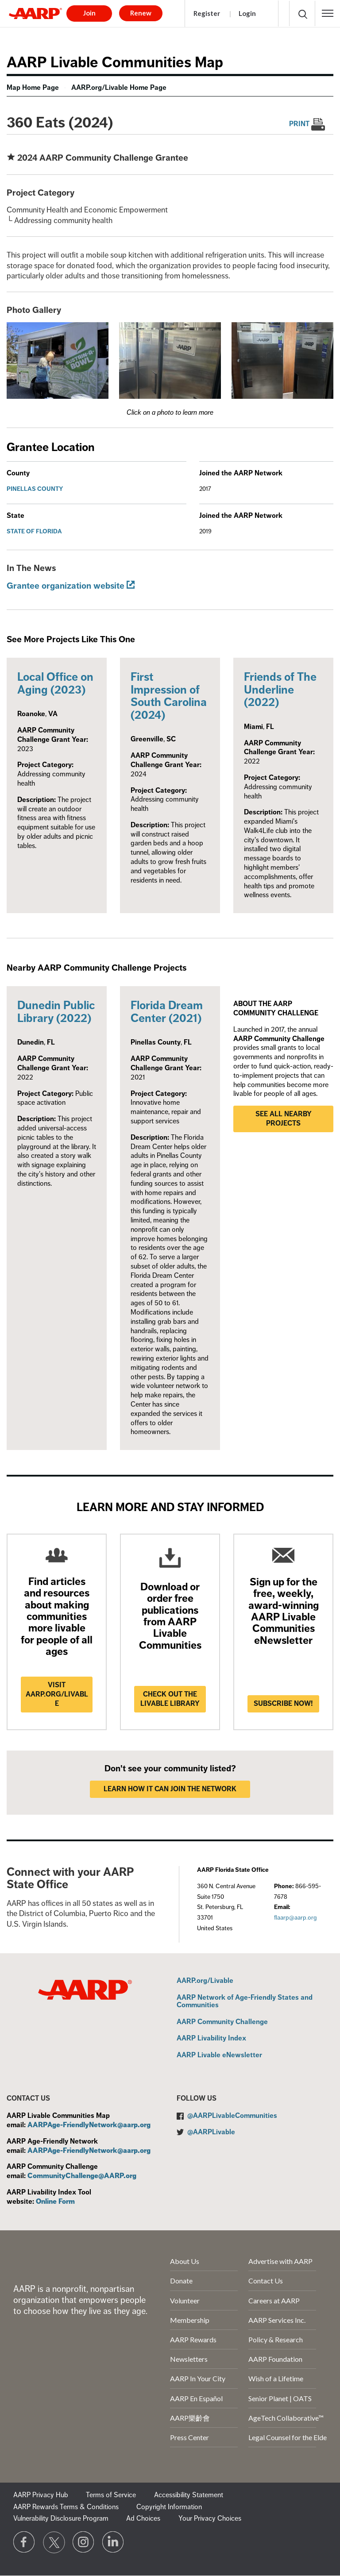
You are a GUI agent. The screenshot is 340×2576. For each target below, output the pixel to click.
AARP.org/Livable (205, 1981)
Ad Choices (143, 2518)
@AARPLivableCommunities (232, 2115)
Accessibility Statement (188, 2495)
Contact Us (265, 2280)
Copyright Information (169, 2507)
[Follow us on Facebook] (24, 2542)
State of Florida (34, 531)
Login (247, 13)
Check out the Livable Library (170, 1699)
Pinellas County (35, 489)
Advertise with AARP (280, 2261)
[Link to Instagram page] (84, 2542)
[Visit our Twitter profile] (54, 2542)
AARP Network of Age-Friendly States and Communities (245, 2001)
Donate (181, 2280)
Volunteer (185, 2300)
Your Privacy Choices (209, 2518)
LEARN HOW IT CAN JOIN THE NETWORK (170, 1789)
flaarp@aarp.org (295, 1917)
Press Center (189, 2437)
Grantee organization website (65, 585)
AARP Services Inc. (276, 2320)
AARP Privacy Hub (40, 2495)
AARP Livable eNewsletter (219, 2055)
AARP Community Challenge (222, 2022)
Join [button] (89, 13)
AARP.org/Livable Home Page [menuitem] (118, 87)
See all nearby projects (283, 1119)
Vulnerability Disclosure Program (60, 2518)
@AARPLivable (211, 2132)
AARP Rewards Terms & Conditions (66, 2507)
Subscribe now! (283, 1703)
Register (206, 13)
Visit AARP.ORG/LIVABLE (57, 1694)
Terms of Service (111, 2495)
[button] (327, 13)
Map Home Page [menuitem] (33, 87)
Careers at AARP (274, 2300)
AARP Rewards (193, 2339)
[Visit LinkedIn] (113, 2542)
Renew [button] (140, 13)
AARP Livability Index (211, 2039)
